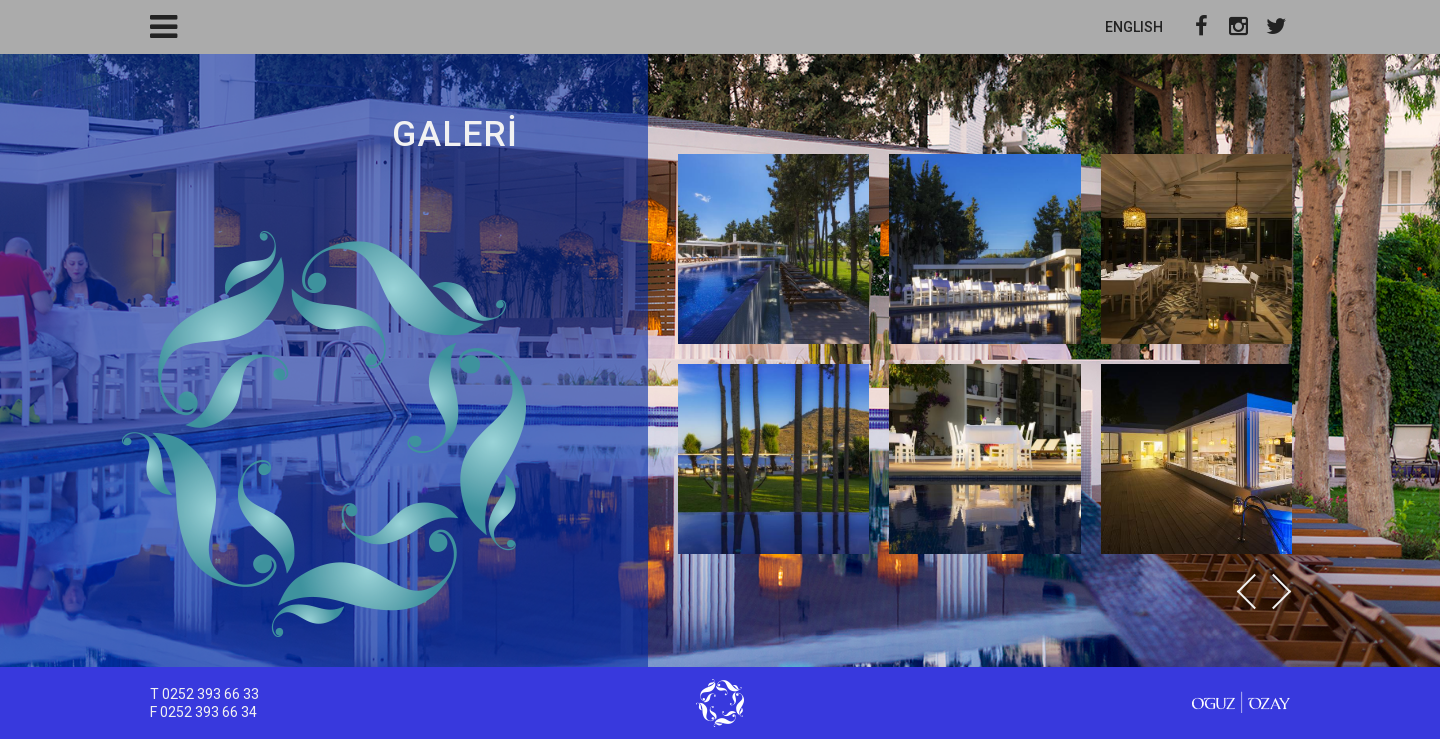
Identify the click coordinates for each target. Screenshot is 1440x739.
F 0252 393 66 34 (203, 712)
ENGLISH (1134, 27)
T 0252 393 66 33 (204, 694)
